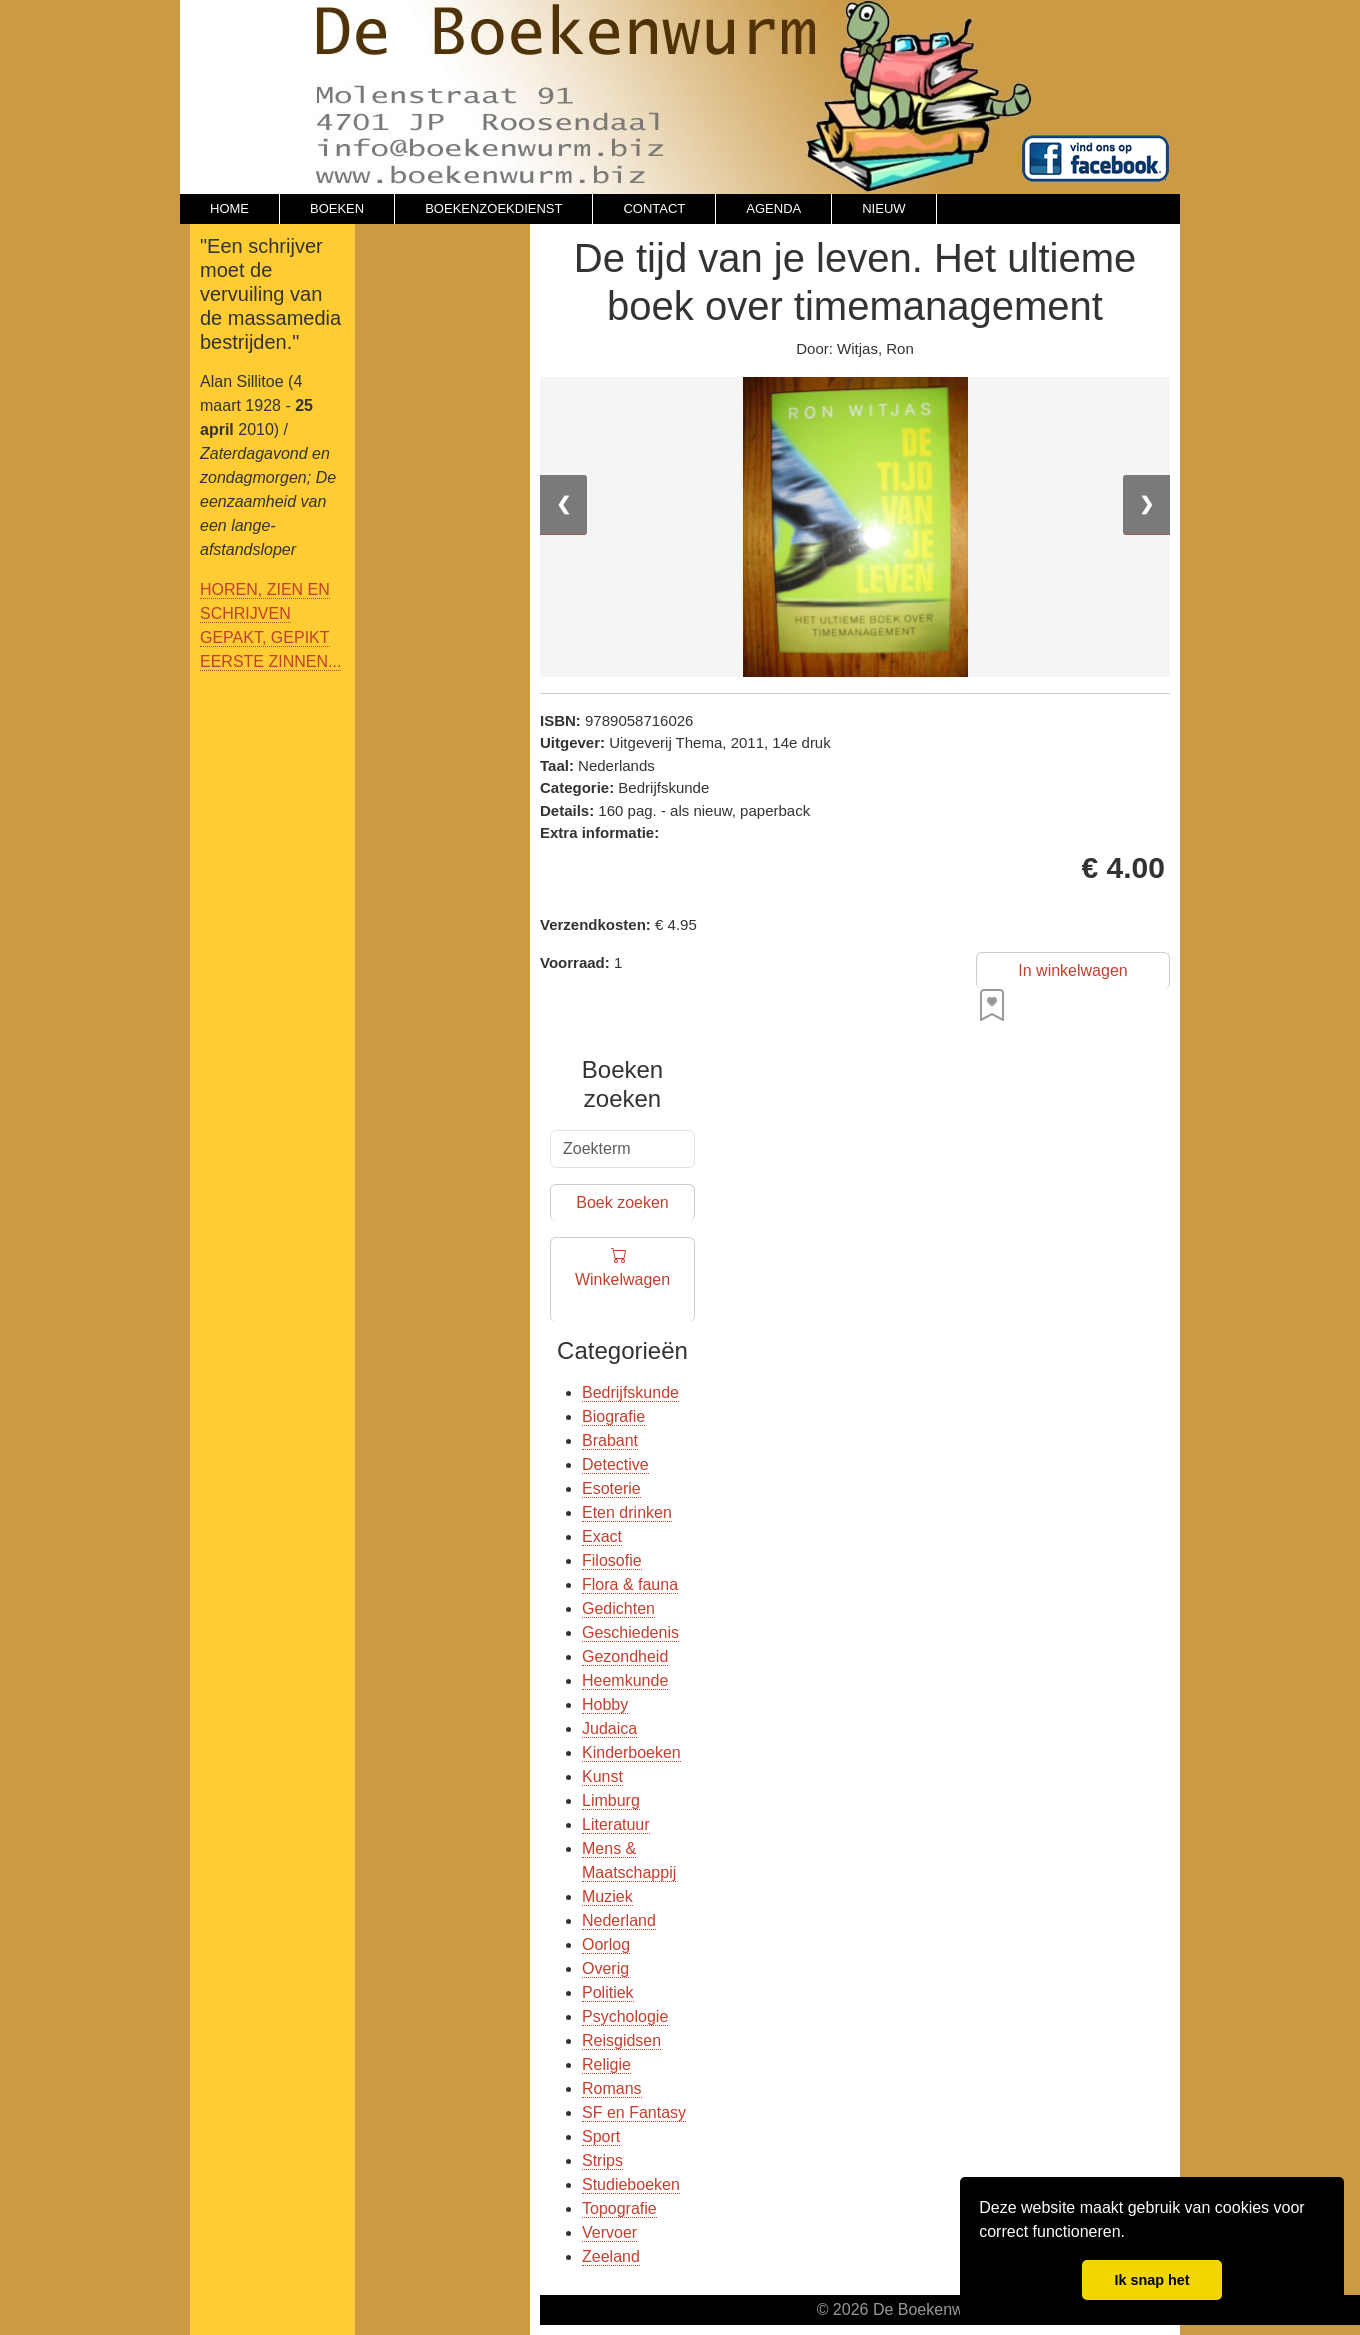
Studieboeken (631, 2184)
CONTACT (654, 208)
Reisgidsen (621, 2040)
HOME (229, 208)
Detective (615, 1464)
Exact (602, 1536)
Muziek (607, 1896)
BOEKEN (337, 208)
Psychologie (625, 2016)
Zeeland (611, 2256)
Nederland (619, 1920)
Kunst (602, 1776)
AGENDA (773, 208)
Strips (602, 2160)
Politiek (608, 1992)
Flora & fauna (630, 1584)
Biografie (613, 1416)
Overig (605, 1968)
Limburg (611, 1800)
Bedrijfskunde (630, 1392)
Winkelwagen (622, 1280)
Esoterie (611, 1488)
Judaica (609, 1728)
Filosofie (612, 1560)
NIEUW (883, 208)
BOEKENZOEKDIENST (493, 208)
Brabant (610, 1440)
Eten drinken (627, 1512)
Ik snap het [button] (1151, 2280)
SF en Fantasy (634, 2112)
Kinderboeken (631, 1752)
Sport (601, 2136)
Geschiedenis (630, 1632)
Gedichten (618, 1608)
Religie (606, 2064)
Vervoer (609, 2232)
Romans (612, 2088)
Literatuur (616, 1824)
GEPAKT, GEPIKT (265, 637)
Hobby (605, 1704)
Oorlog (606, 1944)
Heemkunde (625, 1680)
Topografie (619, 2208)
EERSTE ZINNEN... (270, 661)
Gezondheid (625, 1656)
